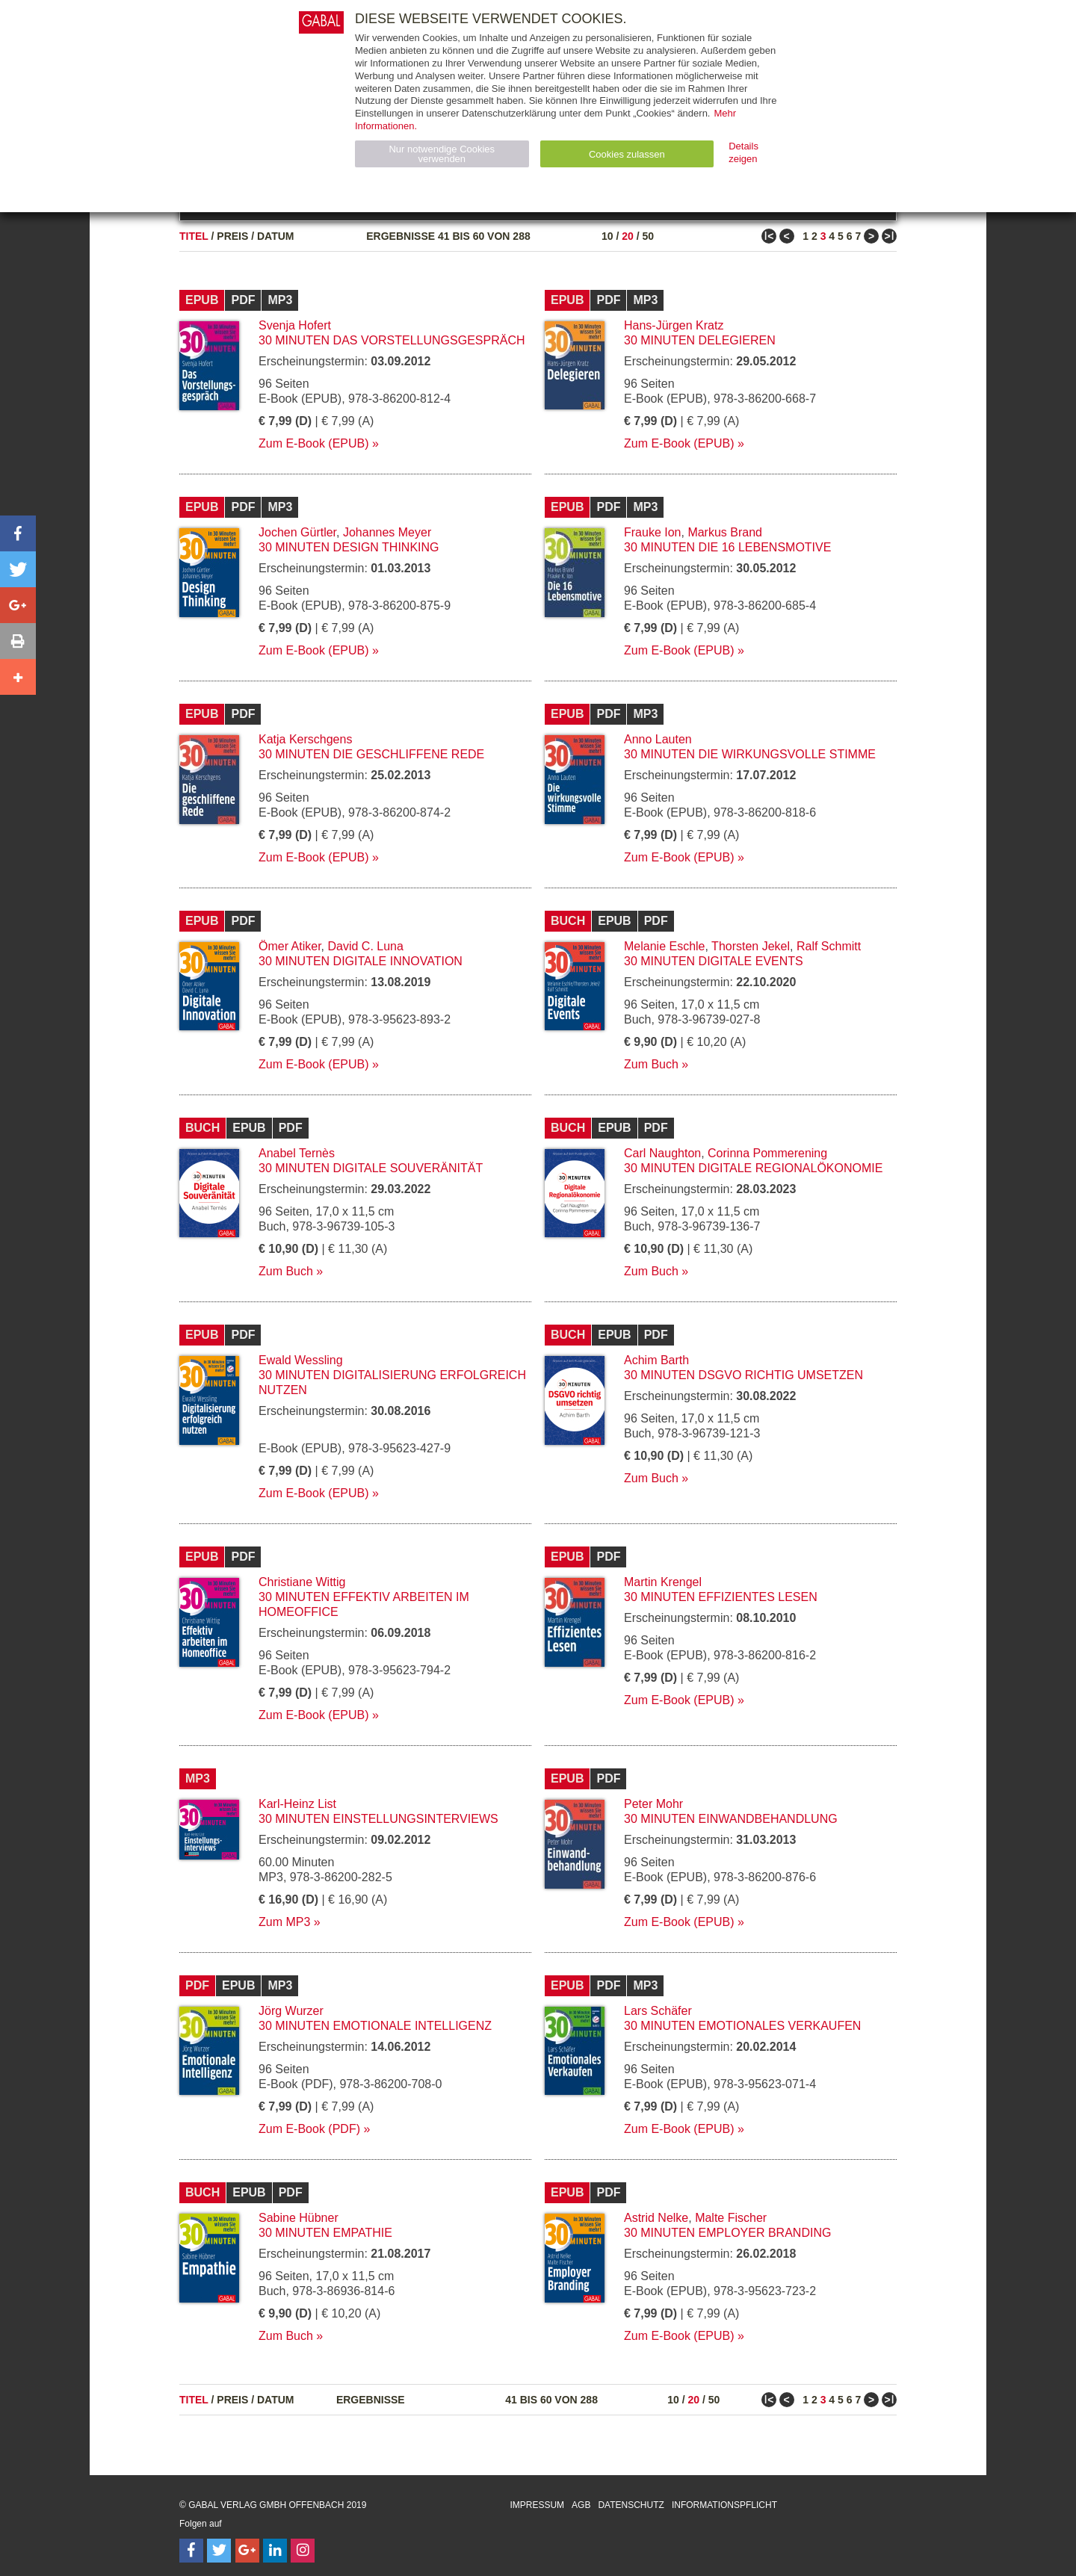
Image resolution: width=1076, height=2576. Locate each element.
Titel (193, 236)
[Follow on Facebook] (191, 2551)
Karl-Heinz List (297, 1804)
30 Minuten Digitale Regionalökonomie (753, 1168)
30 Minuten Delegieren (700, 340)
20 (628, 236)
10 (607, 236)
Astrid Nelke (656, 2217)
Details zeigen (743, 152)
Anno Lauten (658, 739)
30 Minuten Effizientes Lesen (720, 1597)
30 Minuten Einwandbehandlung (731, 1818)
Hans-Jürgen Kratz (673, 325)
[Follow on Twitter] (219, 2551)
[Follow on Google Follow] (247, 2551)
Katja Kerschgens (305, 739)
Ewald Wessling (301, 1360)
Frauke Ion (652, 532)
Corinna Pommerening (767, 1153)
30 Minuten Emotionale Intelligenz (375, 2025)
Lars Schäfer (658, 2010)
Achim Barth (656, 1360)
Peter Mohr (653, 1804)
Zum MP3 (284, 1922)
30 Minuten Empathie (325, 2232)
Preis (232, 236)
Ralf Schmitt (829, 946)
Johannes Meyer (387, 532)
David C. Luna (365, 946)
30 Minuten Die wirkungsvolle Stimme (750, 754)
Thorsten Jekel (750, 946)
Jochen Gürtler (297, 532)
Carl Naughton (662, 1153)
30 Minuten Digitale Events (713, 961)
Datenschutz (631, 2505)
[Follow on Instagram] (303, 2551)
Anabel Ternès (297, 1153)
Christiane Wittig (302, 1582)
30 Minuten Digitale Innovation (361, 961)
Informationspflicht (724, 2505)
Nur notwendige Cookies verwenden (442, 153)
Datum (275, 236)
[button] (18, 533)
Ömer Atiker (290, 946)
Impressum (537, 2505)
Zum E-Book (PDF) (309, 2129)
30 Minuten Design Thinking (349, 547)
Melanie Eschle (664, 946)
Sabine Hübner (298, 2217)
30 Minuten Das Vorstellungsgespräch (392, 340)
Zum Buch (651, 1064)
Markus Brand (724, 532)
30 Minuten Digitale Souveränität (371, 1168)
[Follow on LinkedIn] (275, 2551)
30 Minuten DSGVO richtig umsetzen (743, 1375)
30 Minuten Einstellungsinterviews (378, 1818)
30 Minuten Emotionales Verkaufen (742, 2025)
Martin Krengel (663, 1582)
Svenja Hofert (295, 325)
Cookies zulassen (627, 154)
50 (648, 236)
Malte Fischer (731, 2217)
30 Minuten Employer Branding (727, 2232)
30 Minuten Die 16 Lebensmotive (727, 547)
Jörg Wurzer (291, 2010)
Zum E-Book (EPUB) (314, 443)
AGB (581, 2505)
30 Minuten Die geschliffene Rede (371, 754)
